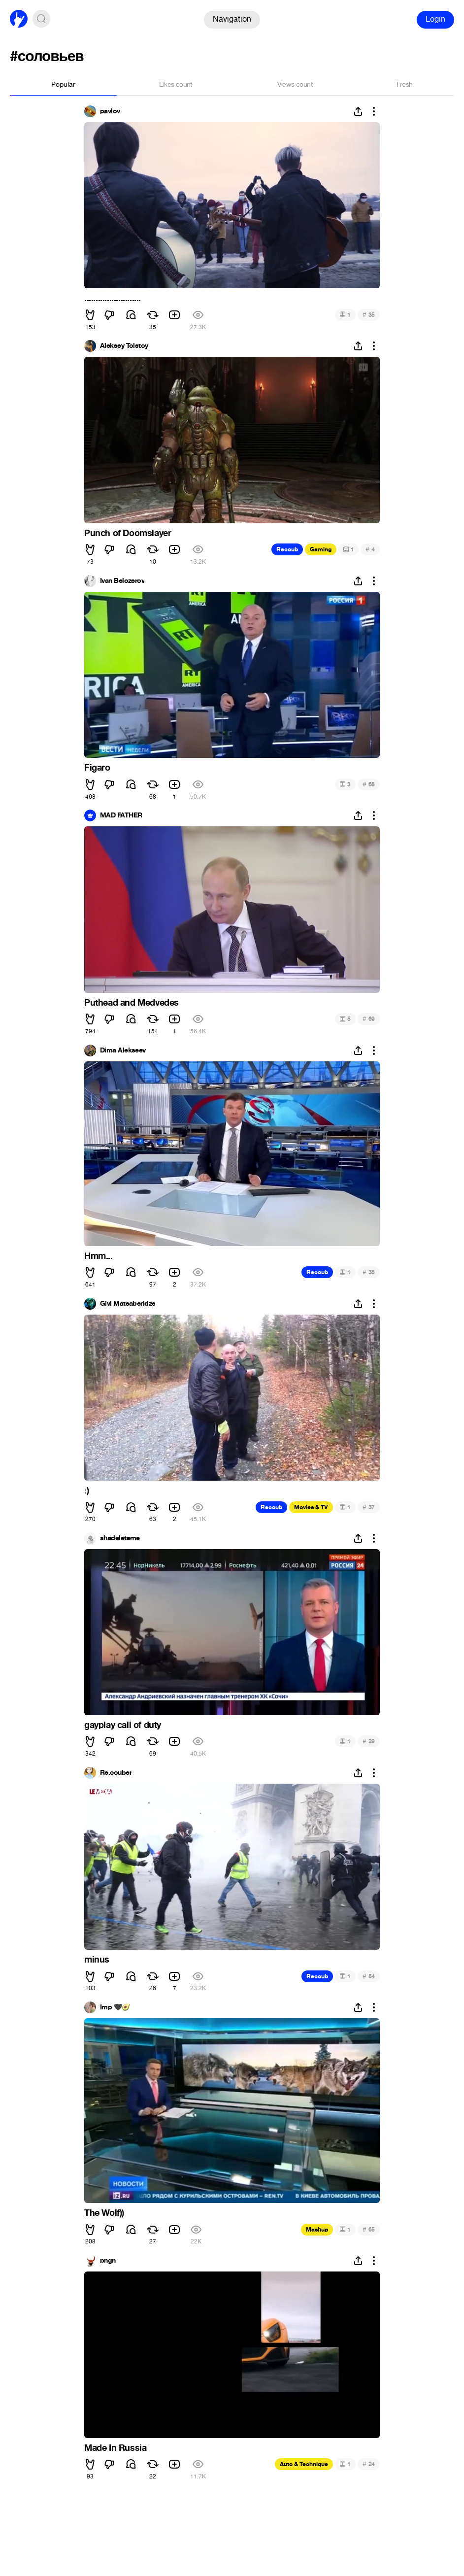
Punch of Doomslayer (127, 533)
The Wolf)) (104, 2213)
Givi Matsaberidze (127, 1303)
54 (369, 1976)
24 (369, 2464)
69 (369, 1018)
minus (96, 1960)
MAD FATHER (121, 815)
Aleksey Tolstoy (124, 345)
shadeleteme (120, 1538)
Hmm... (98, 1256)
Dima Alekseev (123, 1050)
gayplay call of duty (122, 1725)
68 (369, 784)
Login (435, 19)
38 (369, 1272)
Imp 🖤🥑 (115, 2007)
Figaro (97, 768)
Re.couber (116, 1772)
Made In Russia (115, 2448)
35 (369, 314)
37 (369, 1507)
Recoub (287, 549)
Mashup (317, 2230)
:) (86, 1490)
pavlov (110, 111)
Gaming (320, 549)
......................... (112, 298)
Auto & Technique (304, 2464)
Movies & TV (311, 1507)
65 (369, 2229)
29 (369, 1741)
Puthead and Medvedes (131, 1003)
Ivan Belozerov (122, 580)
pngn (108, 2260)
